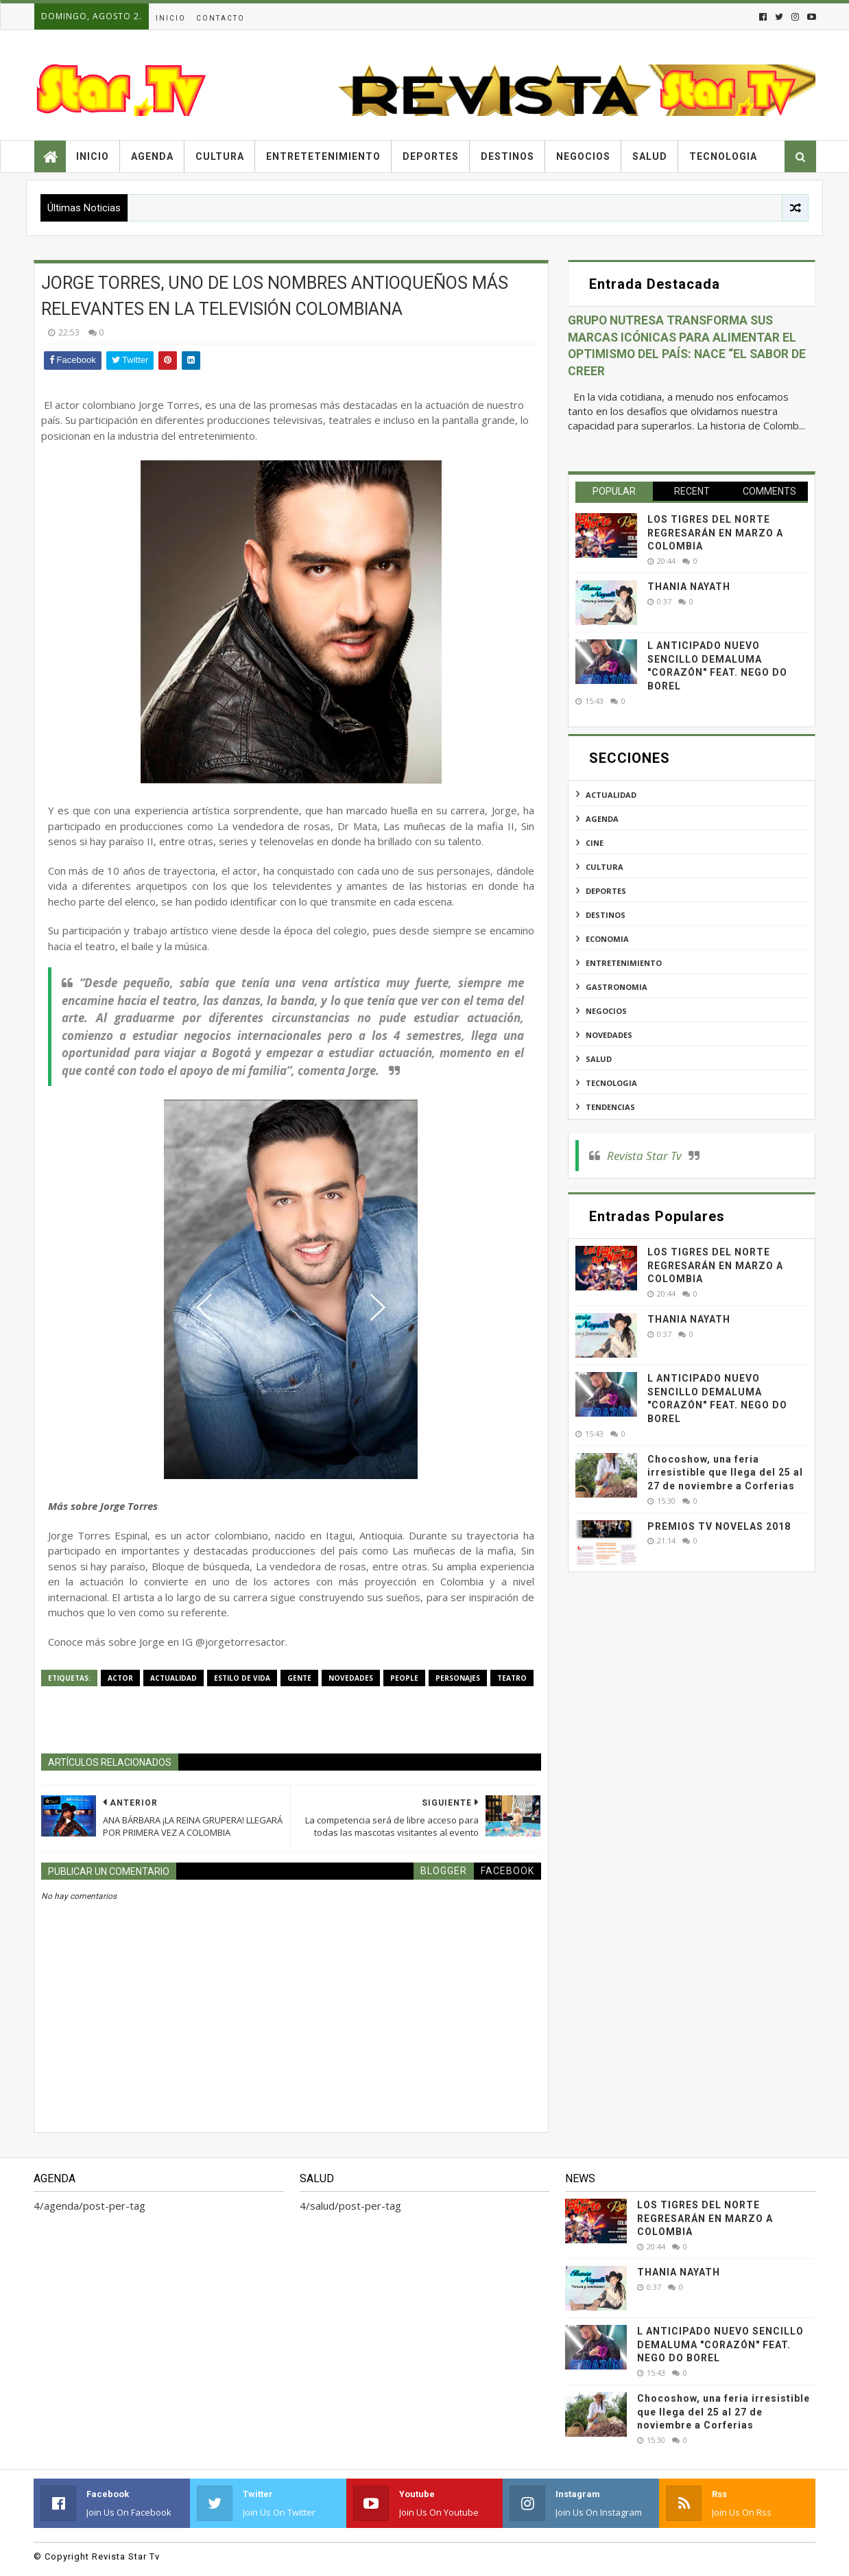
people (404, 1678)
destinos (605, 915)
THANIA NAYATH (688, 586)
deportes (606, 891)
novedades (350, 1678)
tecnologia (611, 1083)
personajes (457, 1678)
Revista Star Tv (644, 1155)
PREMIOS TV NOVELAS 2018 (719, 1526)
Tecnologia (723, 156)
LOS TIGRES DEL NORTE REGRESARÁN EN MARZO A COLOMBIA (715, 533)
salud (599, 1059)
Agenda (152, 156)
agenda (602, 819)
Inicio (171, 18)
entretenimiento (624, 963)
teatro (512, 1678)
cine (594, 843)
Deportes (431, 156)
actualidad (173, 1678)
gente (299, 1678)
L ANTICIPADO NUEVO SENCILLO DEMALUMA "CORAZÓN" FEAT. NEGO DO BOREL (720, 2344)
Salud (649, 156)
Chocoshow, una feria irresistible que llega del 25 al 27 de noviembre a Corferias (725, 1472)
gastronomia (616, 987)
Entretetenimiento (323, 156)
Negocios (583, 156)
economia (607, 939)
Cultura (219, 156)
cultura (604, 867)
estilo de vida (242, 1678)
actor (120, 1678)
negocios (606, 1011)
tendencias (610, 1107)
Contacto (220, 18)
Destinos (507, 156)
